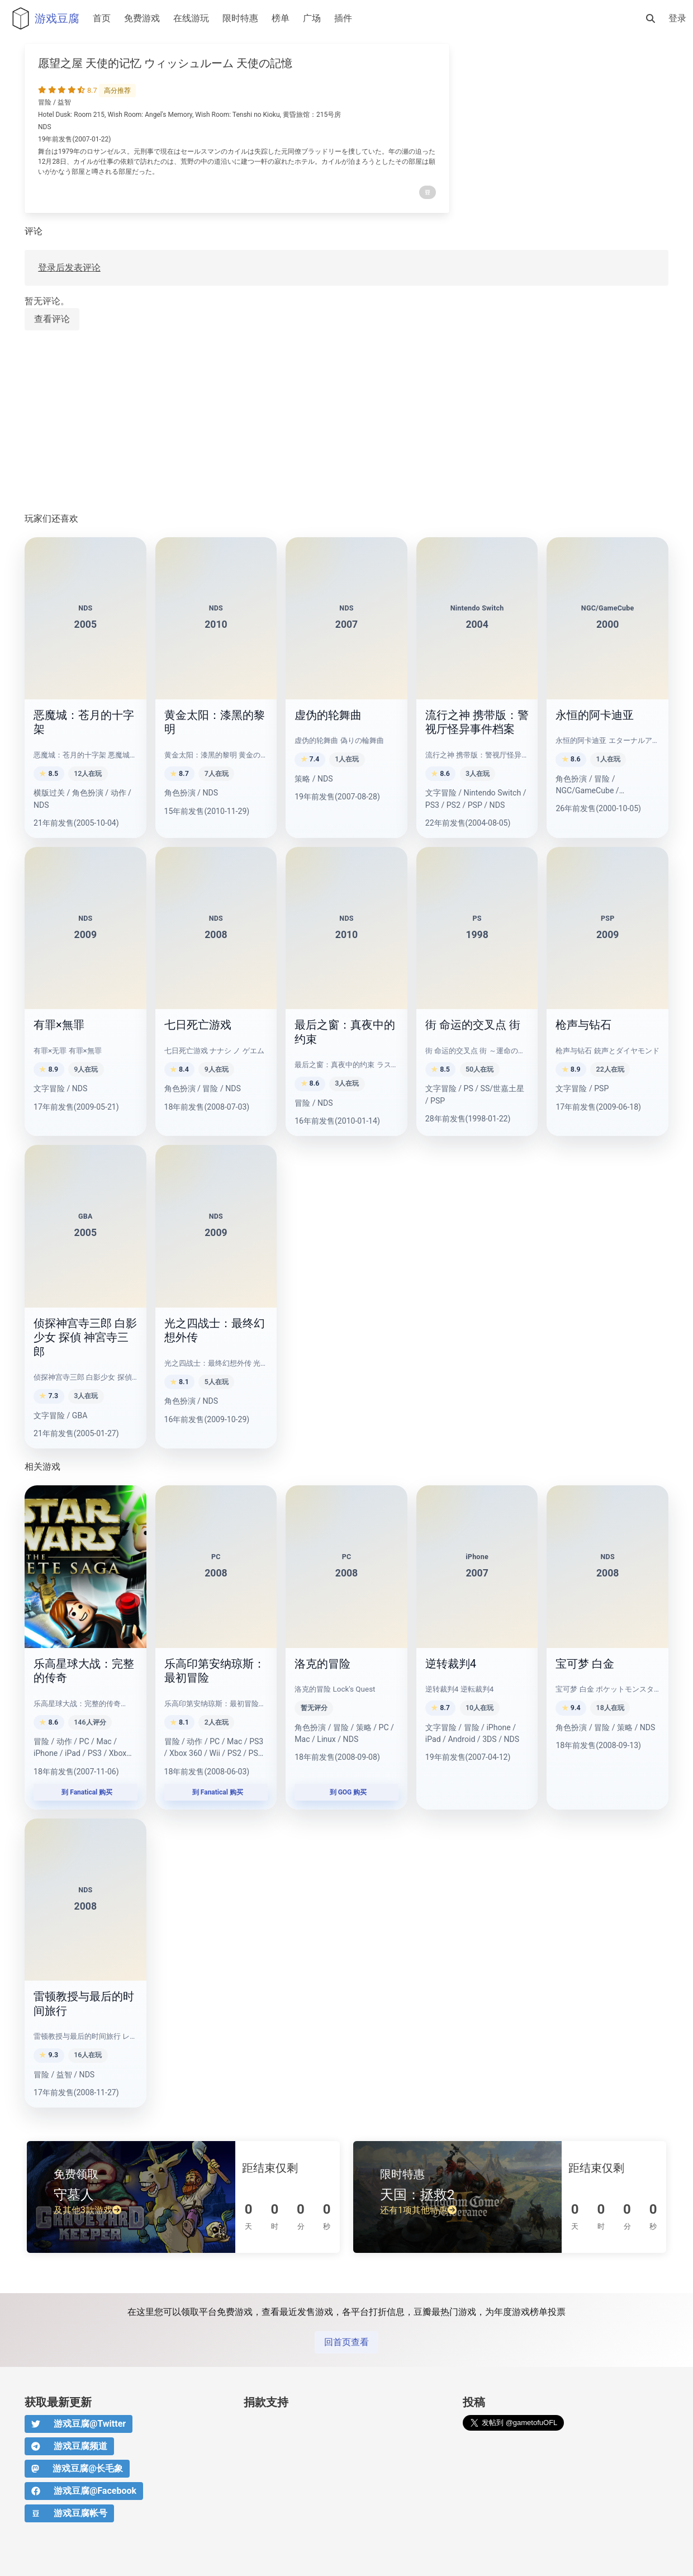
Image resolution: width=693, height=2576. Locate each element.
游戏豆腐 (43, 18)
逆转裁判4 (450, 1663)
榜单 (280, 18)
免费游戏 (142, 18)
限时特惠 (240, 18)
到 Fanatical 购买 (85, 1792)
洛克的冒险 (322, 1663)
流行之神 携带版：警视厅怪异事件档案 (477, 722)
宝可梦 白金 (585, 1663)
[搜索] (650, 18)
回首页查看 (346, 2342)
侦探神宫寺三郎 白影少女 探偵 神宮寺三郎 (85, 1337)
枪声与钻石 (583, 1024)
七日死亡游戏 (197, 1024)
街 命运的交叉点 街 (472, 1024)
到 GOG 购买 (346, 1792)
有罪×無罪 (59, 1024)
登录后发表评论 (69, 267)
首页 (102, 18)
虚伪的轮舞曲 (328, 715)
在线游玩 (191, 18)
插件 (343, 18)
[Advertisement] (346, 422)
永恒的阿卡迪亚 (595, 715)
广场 (312, 18)
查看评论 (52, 319)
